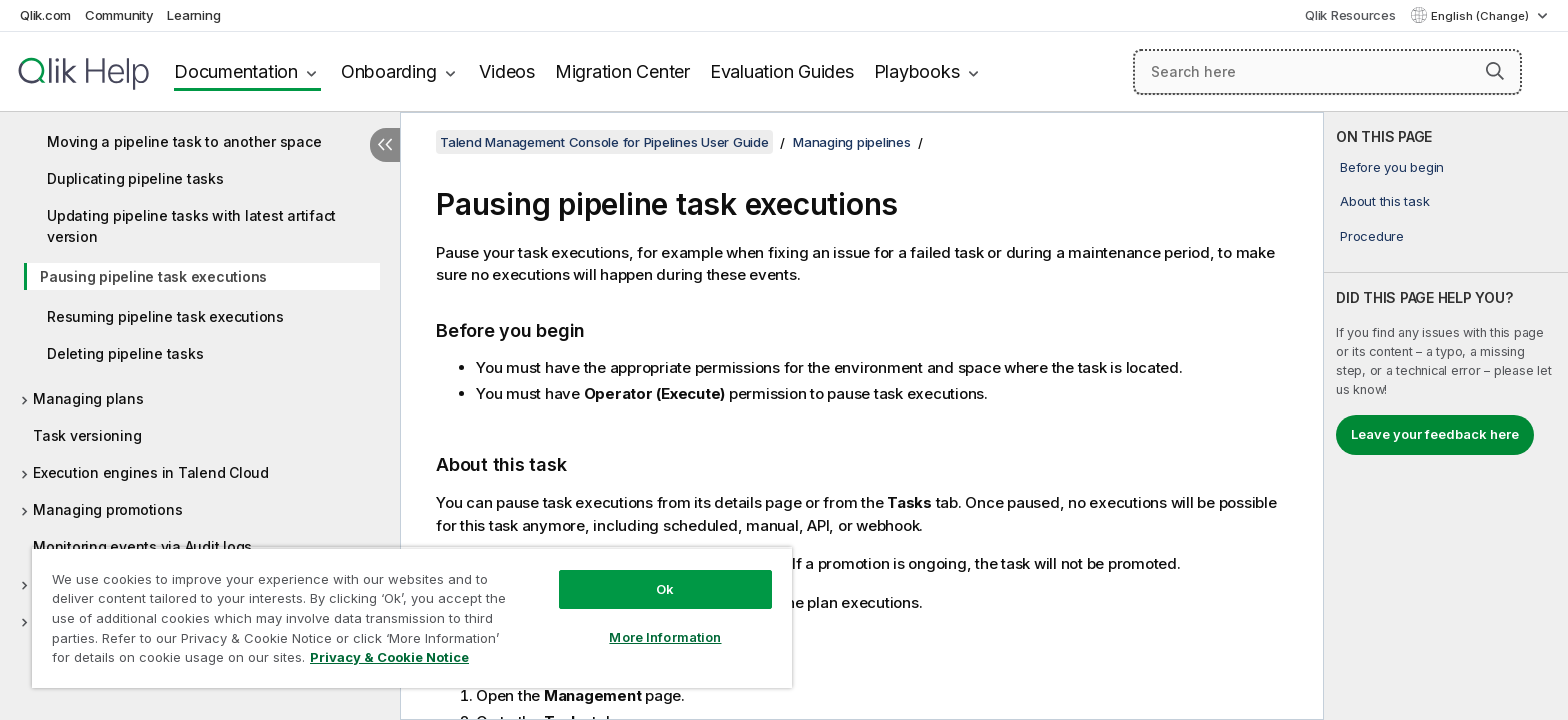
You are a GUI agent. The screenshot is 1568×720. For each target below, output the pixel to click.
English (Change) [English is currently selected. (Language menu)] (1481, 16)
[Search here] (1327, 72)
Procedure (1372, 236)
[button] (1495, 71)
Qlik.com (45, 15)
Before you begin (1392, 167)
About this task (1384, 201)
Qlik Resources (1350, 15)
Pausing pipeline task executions (153, 276)
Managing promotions (107, 509)
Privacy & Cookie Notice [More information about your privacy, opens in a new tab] (389, 657)
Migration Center (622, 71)
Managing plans (88, 398)
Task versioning (87, 435)
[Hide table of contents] (385, 145)
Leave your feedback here (1435, 434)
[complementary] (1446, 416)
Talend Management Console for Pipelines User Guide (604, 142)
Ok (665, 589)
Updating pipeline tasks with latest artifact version (191, 226)
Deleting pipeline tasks (125, 353)
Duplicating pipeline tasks (135, 178)
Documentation (236, 71)
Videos (507, 71)
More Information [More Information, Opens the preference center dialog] (665, 637)
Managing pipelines (852, 142)
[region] (412, 617)
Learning (193, 15)
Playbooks (917, 71)
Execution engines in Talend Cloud (151, 472)
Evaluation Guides (782, 71)
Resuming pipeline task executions (165, 316)
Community (119, 15)
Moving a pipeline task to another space (184, 141)
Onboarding (389, 71)
